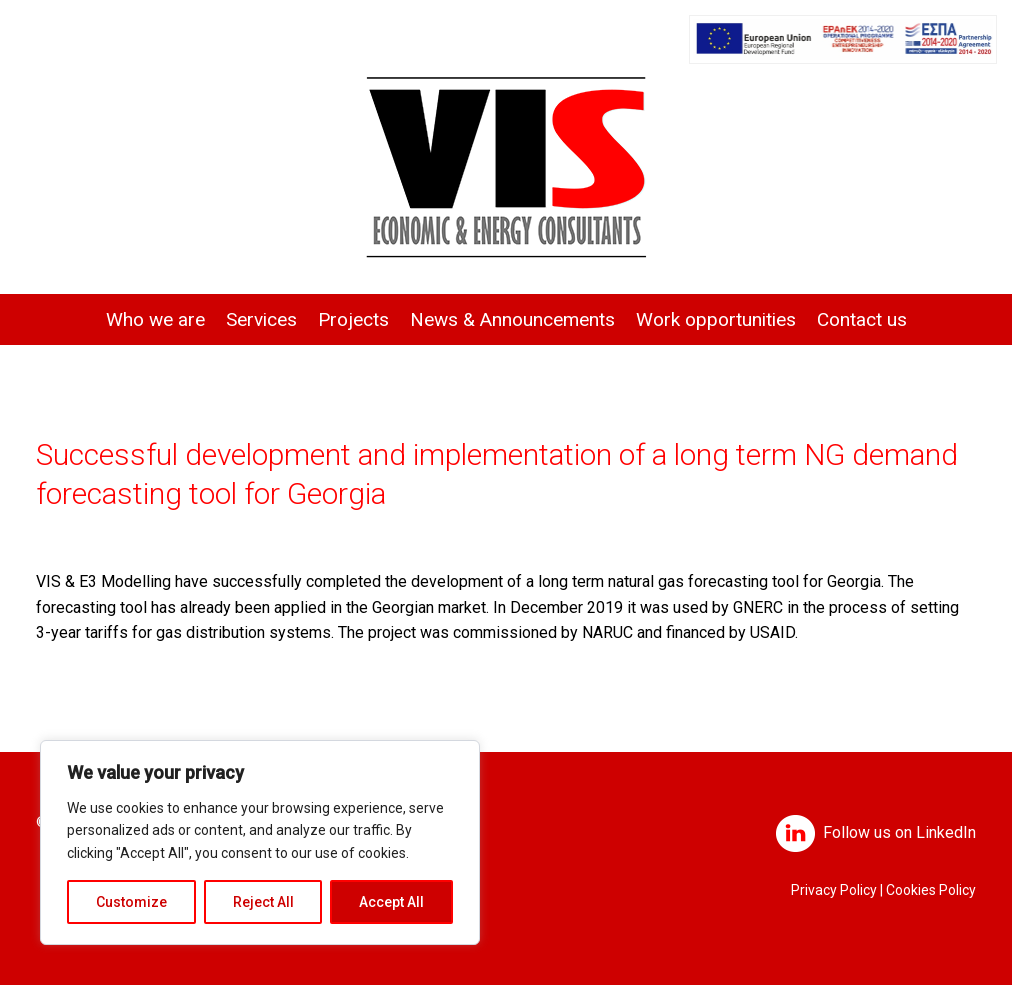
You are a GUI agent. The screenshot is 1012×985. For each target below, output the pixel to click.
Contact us (862, 319)
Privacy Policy (834, 890)
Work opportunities (716, 319)
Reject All (263, 902)
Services (261, 319)
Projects (353, 319)
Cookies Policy (931, 890)
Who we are (155, 319)
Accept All (391, 902)
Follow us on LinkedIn (899, 832)
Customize (131, 902)
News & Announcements (512, 319)
